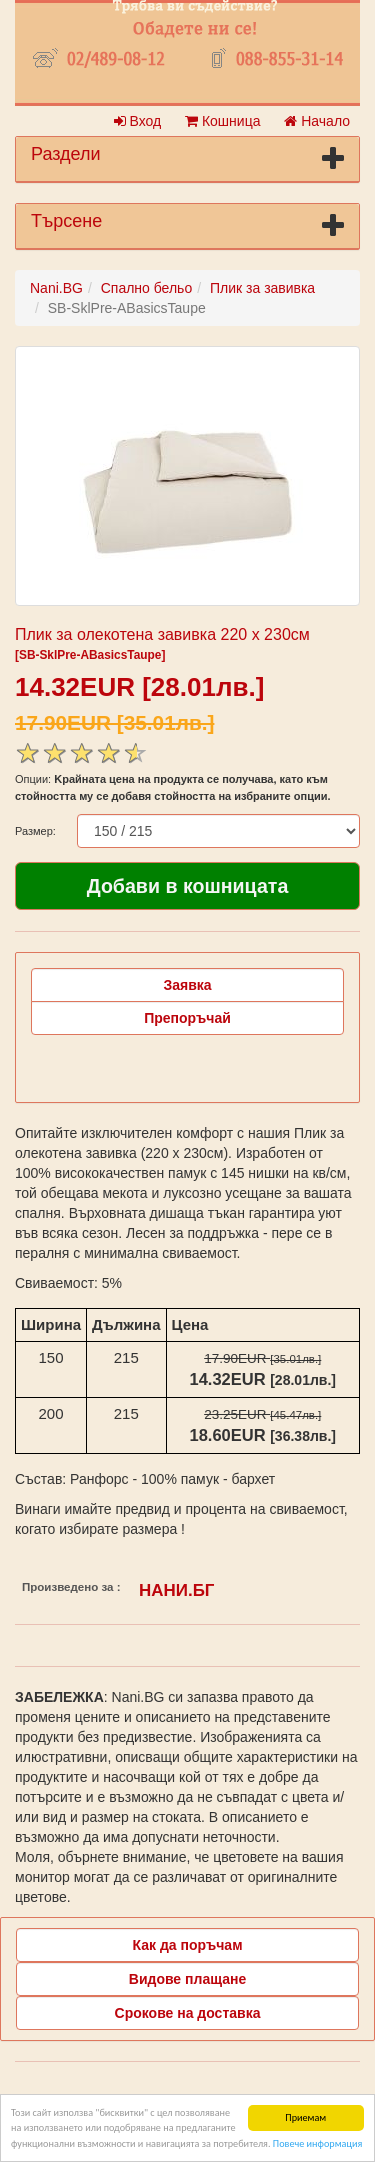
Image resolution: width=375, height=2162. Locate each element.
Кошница (222, 121)
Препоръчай (187, 1018)
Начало (317, 121)
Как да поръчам (188, 1945)
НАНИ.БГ (176, 1590)
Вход (138, 121)
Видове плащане (187, 1979)
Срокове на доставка (188, 2013)
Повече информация (317, 2144)
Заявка (187, 985)
